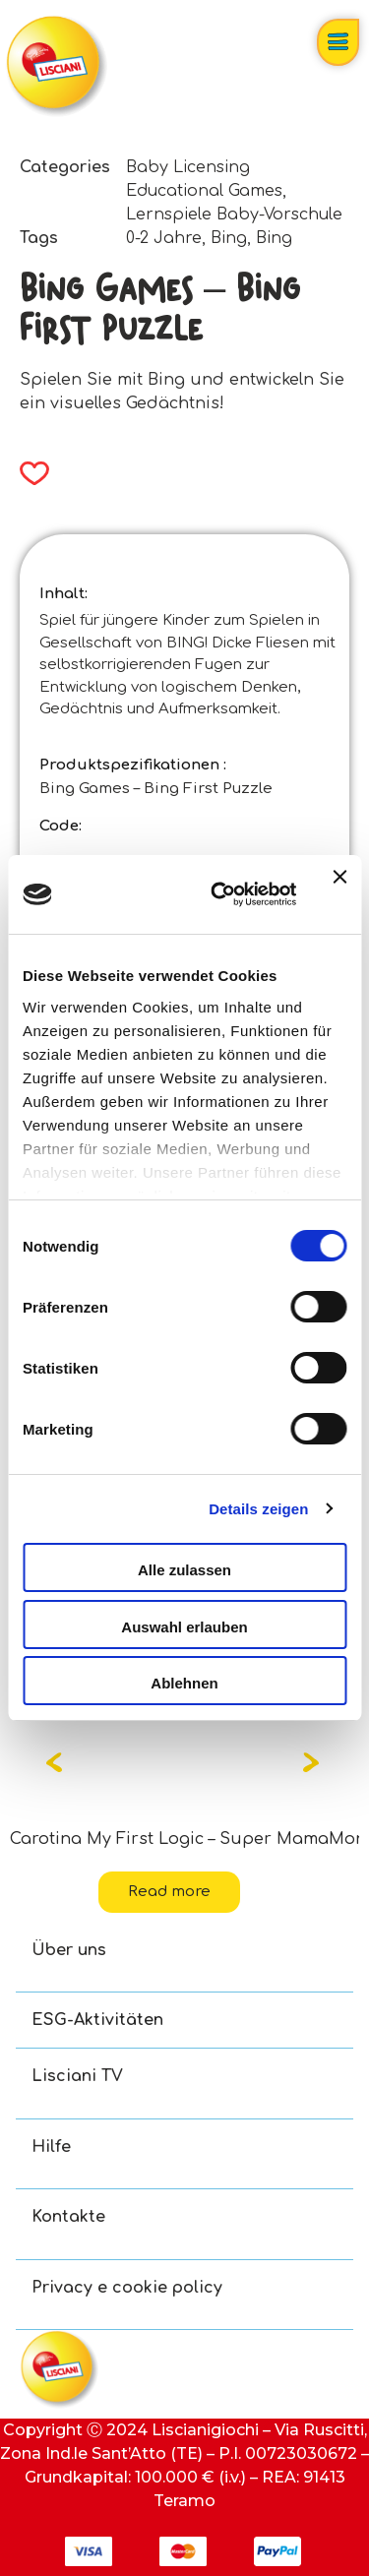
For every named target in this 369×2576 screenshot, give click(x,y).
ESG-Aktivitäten (97, 2020)
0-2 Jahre (164, 238)
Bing (229, 238)
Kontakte (68, 2217)
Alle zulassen (184, 1570)
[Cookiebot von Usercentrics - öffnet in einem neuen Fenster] (220, 894)
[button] (28, 473)
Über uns (68, 1950)
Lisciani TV (77, 2076)
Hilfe (51, 2147)
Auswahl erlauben (184, 1627)
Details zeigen (258, 1509)
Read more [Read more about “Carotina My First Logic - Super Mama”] (169, 1891)
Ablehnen (184, 1683)
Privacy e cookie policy (126, 2288)
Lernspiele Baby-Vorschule (234, 214)
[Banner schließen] (339, 894)
